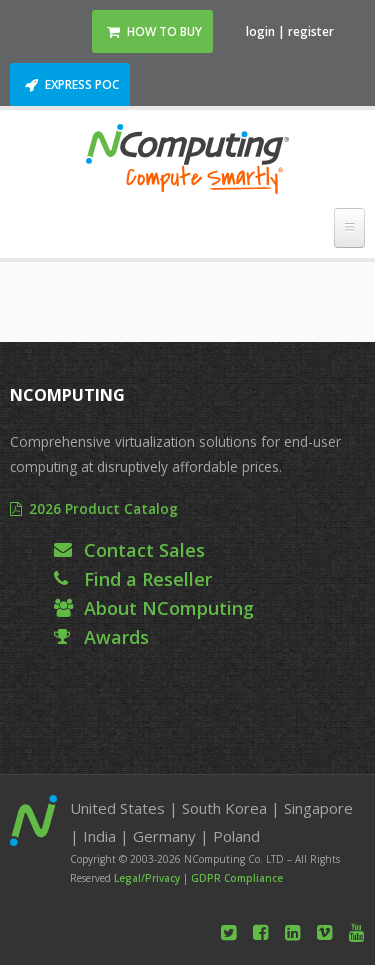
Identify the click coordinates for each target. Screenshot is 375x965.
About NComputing (169, 608)
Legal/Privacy (147, 878)
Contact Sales (144, 550)
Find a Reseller (148, 579)
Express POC (82, 84)
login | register (290, 31)
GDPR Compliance (237, 878)
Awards (116, 637)
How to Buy (164, 31)
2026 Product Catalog (103, 508)
